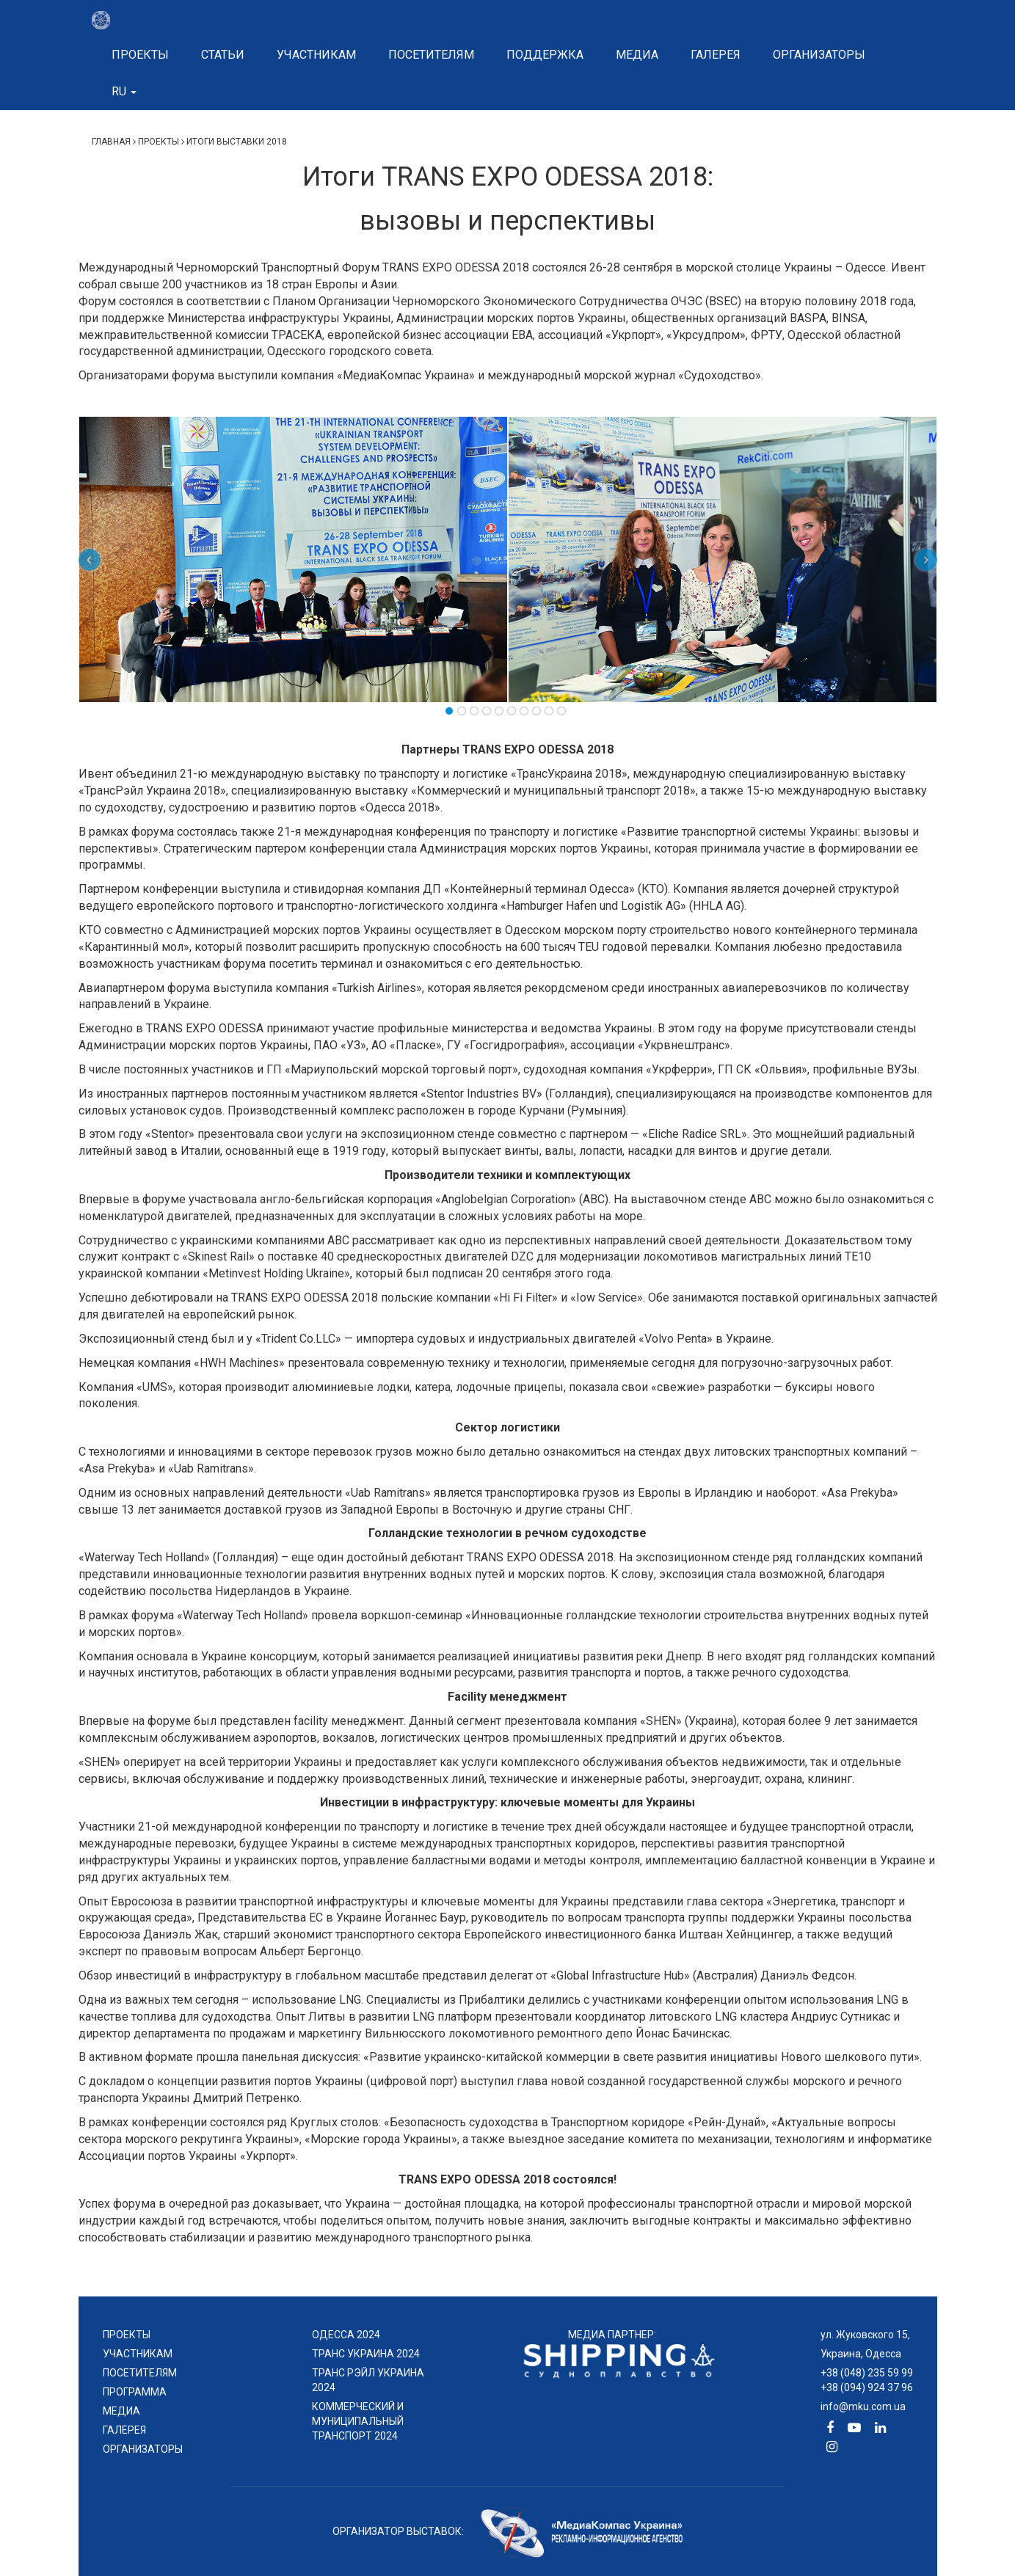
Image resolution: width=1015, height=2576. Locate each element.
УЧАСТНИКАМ (137, 2354)
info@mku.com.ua (863, 2406)
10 (561, 711)
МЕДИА (121, 2411)
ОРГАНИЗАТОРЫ (143, 2449)
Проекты (140, 55)
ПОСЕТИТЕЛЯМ (140, 2373)
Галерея (716, 55)
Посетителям (431, 55)
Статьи (222, 55)
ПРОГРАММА (135, 2392)
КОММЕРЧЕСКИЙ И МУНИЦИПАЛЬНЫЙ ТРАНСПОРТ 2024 (358, 2421)
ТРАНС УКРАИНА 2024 (366, 2354)
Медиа (637, 55)
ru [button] (124, 91)
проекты (126, 2334)
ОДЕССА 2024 (346, 2334)
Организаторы (819, 55)
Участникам (316, 55)
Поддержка (544, 55)
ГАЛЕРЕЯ (124, 2430)
